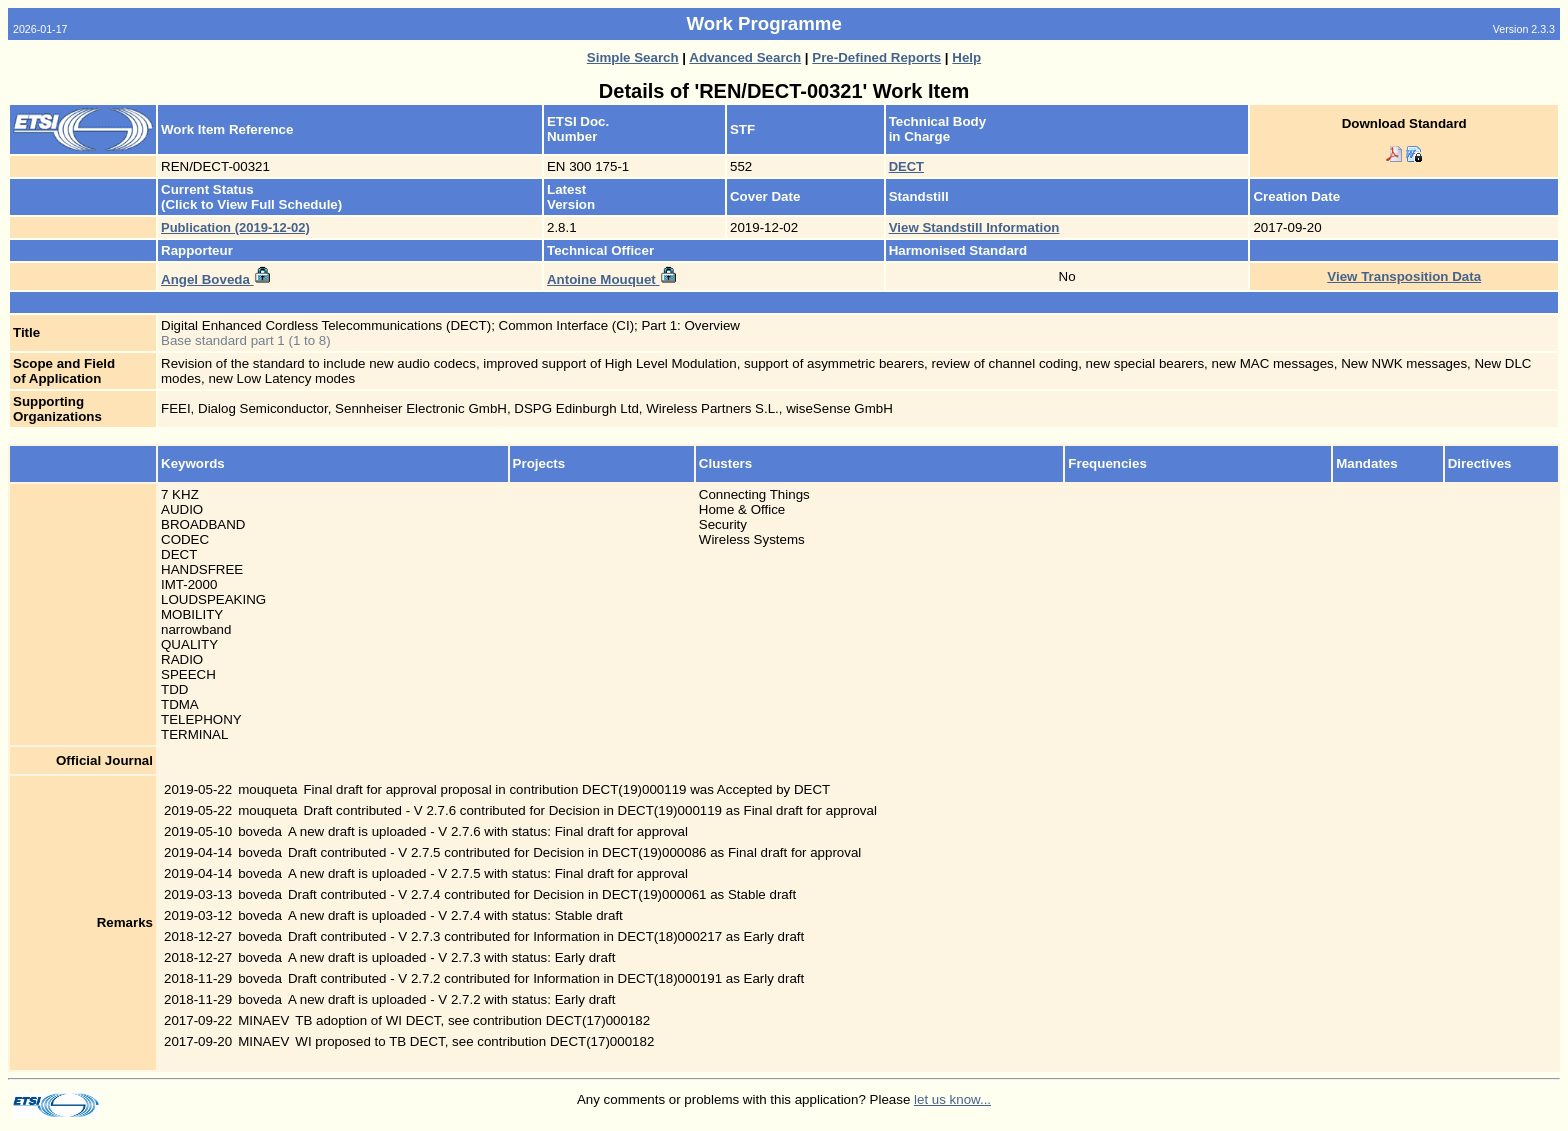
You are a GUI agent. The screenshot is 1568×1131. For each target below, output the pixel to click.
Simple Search (633, 57)
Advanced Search (745, 57)
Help (966, 57)
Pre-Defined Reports (876, 57)
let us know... (952, 1099)
